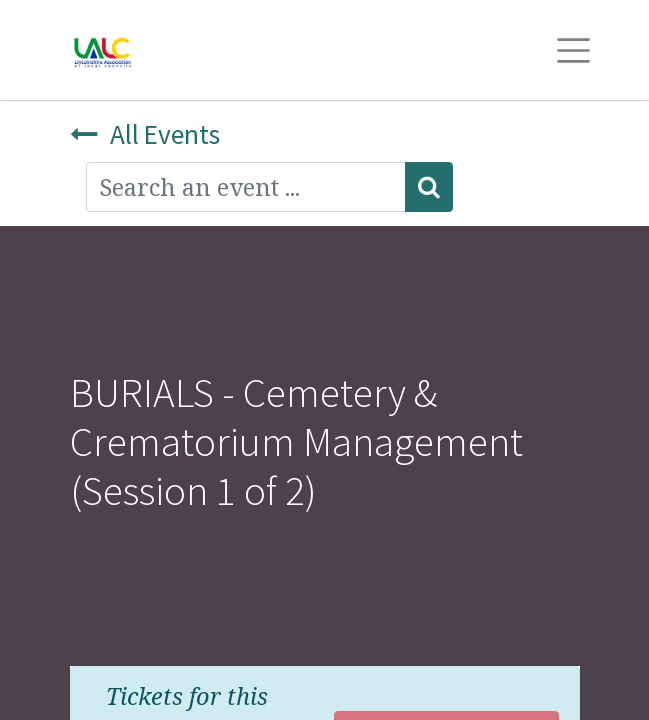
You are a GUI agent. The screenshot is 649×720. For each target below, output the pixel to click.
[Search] (429, 186)
